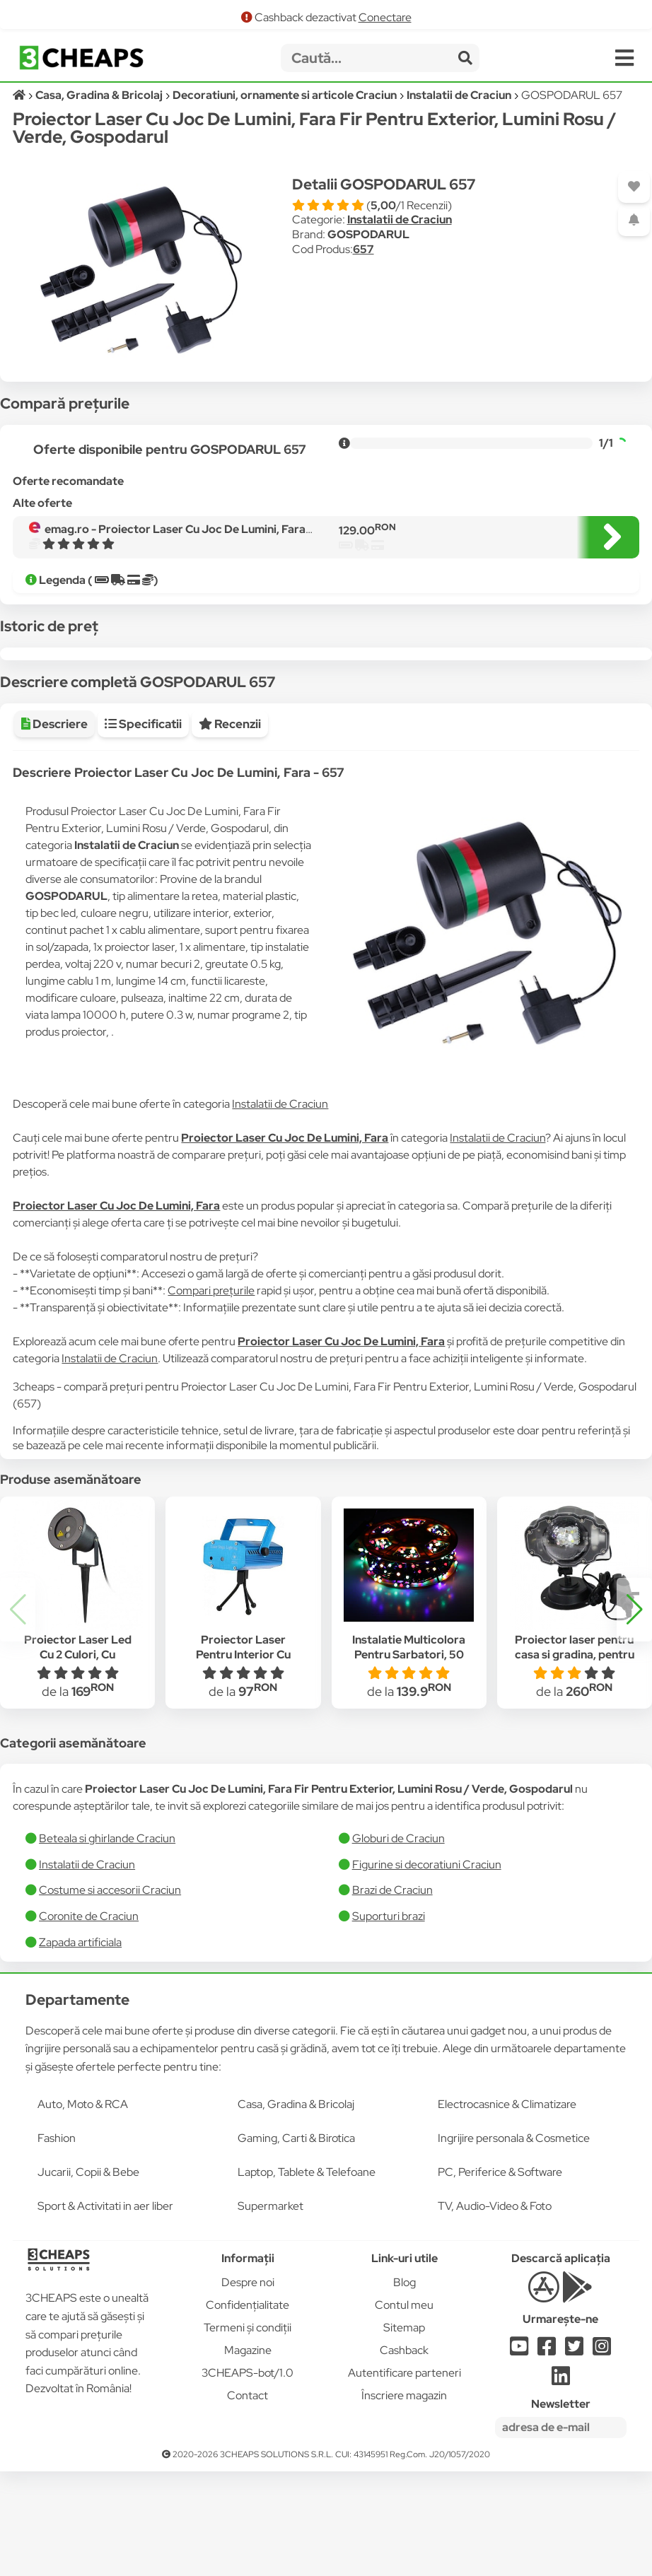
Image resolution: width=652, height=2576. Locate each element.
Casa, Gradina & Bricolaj (296, 2208)
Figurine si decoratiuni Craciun (426, 1969)
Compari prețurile (211, 1395)
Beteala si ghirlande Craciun (107, 1943)
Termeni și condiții (247, 2432)
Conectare (385, 17)
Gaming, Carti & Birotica (296, 2242)
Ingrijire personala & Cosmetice (514, 2242)
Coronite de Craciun (89, 2020)
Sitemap (404, 2432)
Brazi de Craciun (392, 1994)
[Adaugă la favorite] (634, 187)
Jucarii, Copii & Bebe (88, 2276)
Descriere (54, 828)
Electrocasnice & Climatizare (507, 2208)
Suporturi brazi (388, 2020)
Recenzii (230, 828)
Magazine (248, 2454)
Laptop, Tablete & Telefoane (307, 2276)
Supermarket (270, 2310)
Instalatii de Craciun (399, 219)
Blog (404, 2386)
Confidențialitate (247, 2409)
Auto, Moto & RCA (82, 2208)
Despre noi (247, 2386)
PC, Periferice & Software (500, 2276)
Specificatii (143, 828)
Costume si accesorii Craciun (110, 1994)
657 (363, 249)
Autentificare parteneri (404, 2477)
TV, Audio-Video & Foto (495, 2310)
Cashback (404, 2454)
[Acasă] (20, 95)
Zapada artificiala (80, 2046)
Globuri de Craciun (398, 1943)
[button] (634, 1714)
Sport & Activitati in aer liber (105, 2310)
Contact (247, 2500)
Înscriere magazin (404, 2500)
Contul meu (404, 2409)
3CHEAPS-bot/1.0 (247, 2477)
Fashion (56, 2242)
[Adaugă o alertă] (634, 220)
